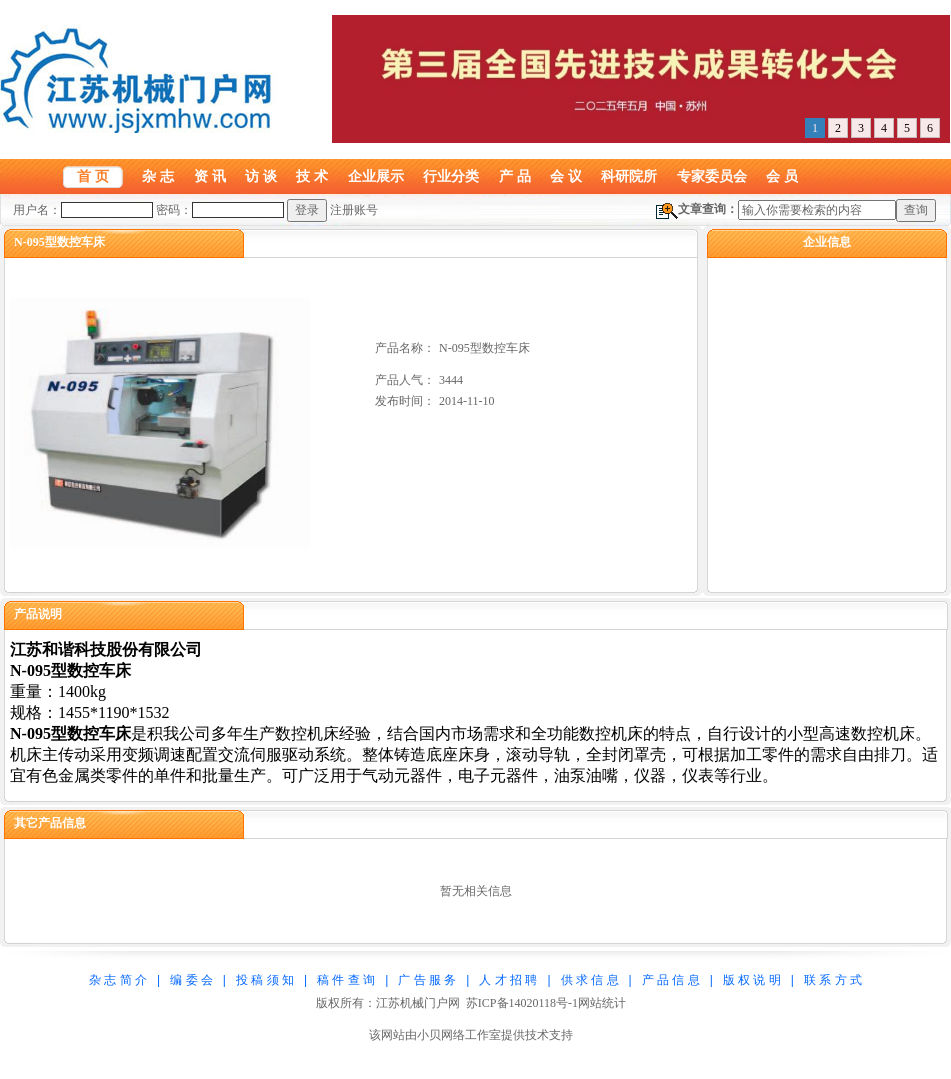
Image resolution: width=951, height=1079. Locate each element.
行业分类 (451, 176)
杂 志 (158, 176)
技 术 (312, 176)
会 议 (566, 176)
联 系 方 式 (833, 980)
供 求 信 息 (590, 980)
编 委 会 (191, 980)
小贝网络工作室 (459, 1035)
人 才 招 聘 (508, 980)
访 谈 (261, 176)
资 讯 (210, 176)
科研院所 (629, 176)
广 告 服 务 (427, 980)
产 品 (515, 176)
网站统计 (602, 1003)
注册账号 (354, 210)
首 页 (93, 176)
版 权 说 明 (752, 980)
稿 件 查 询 (346, 980)
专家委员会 (712, 176)
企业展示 (376, 176)
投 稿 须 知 (265, 980)
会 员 (782, 176)
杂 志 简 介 (118, 980)
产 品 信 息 (671, 980)
